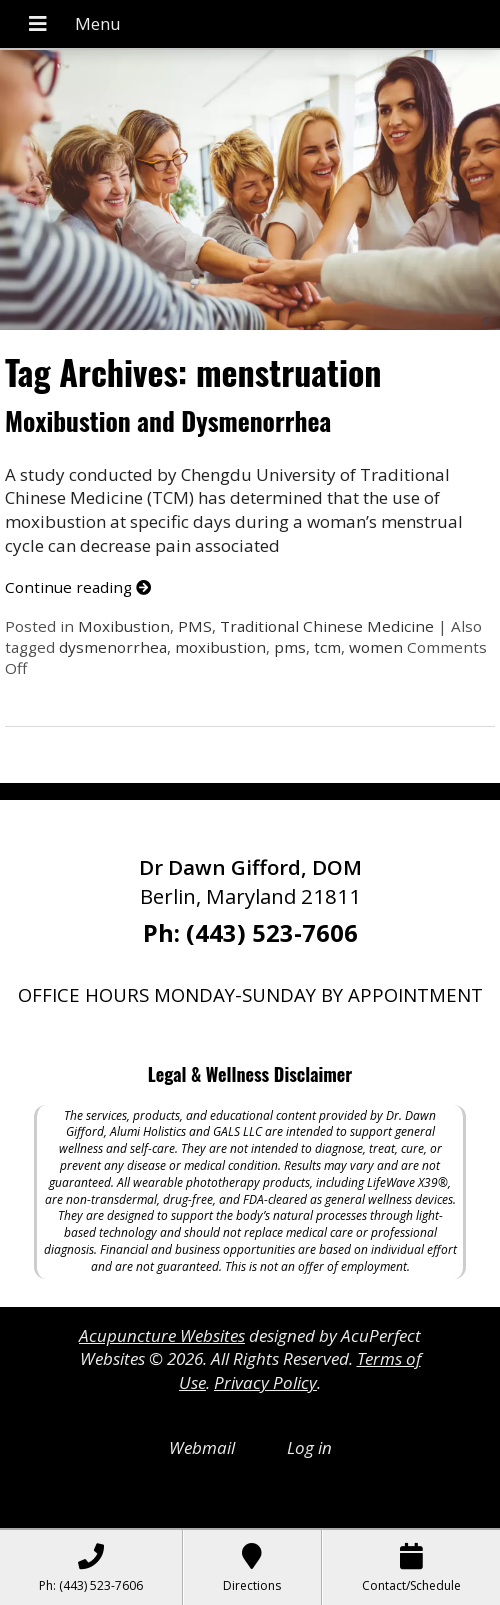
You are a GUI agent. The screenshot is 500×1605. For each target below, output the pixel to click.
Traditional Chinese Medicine (327, 626)
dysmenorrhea (113, 647)
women (376, 647)
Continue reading (78, 587)
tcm (327, 647)
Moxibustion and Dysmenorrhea (168, 420)
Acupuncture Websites (162, 1335)
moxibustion (220, 647)
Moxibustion (124, 626)
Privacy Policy (265, 1382)
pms (290, 647)
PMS (195, 626)
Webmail (202, 1447)
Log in (309, 1447)
